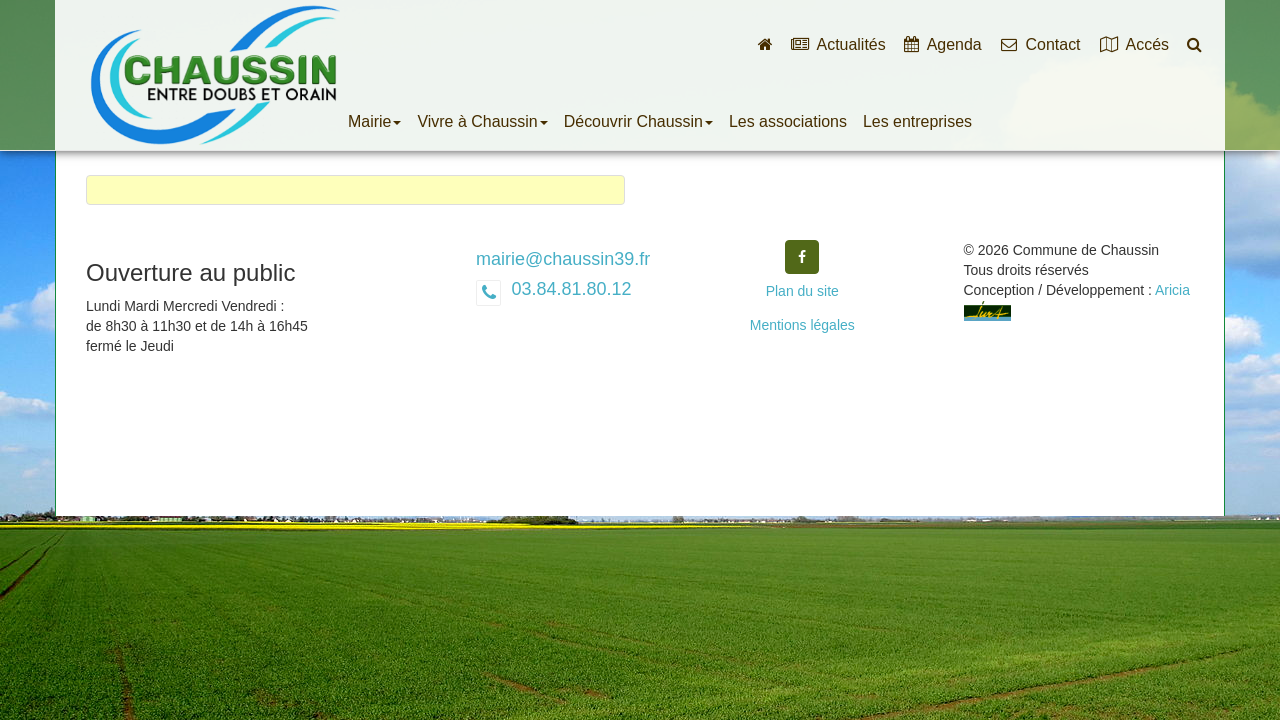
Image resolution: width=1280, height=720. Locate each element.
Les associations (788, 121)
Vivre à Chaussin (482, 121)
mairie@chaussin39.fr (563, 259)
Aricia (1172, 290)
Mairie (374, 121)
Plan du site (802, 291)
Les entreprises (917, 121)
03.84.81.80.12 (568, 289)
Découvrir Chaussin (638, 121)
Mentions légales (802, 325)
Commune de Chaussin (215, 75)
